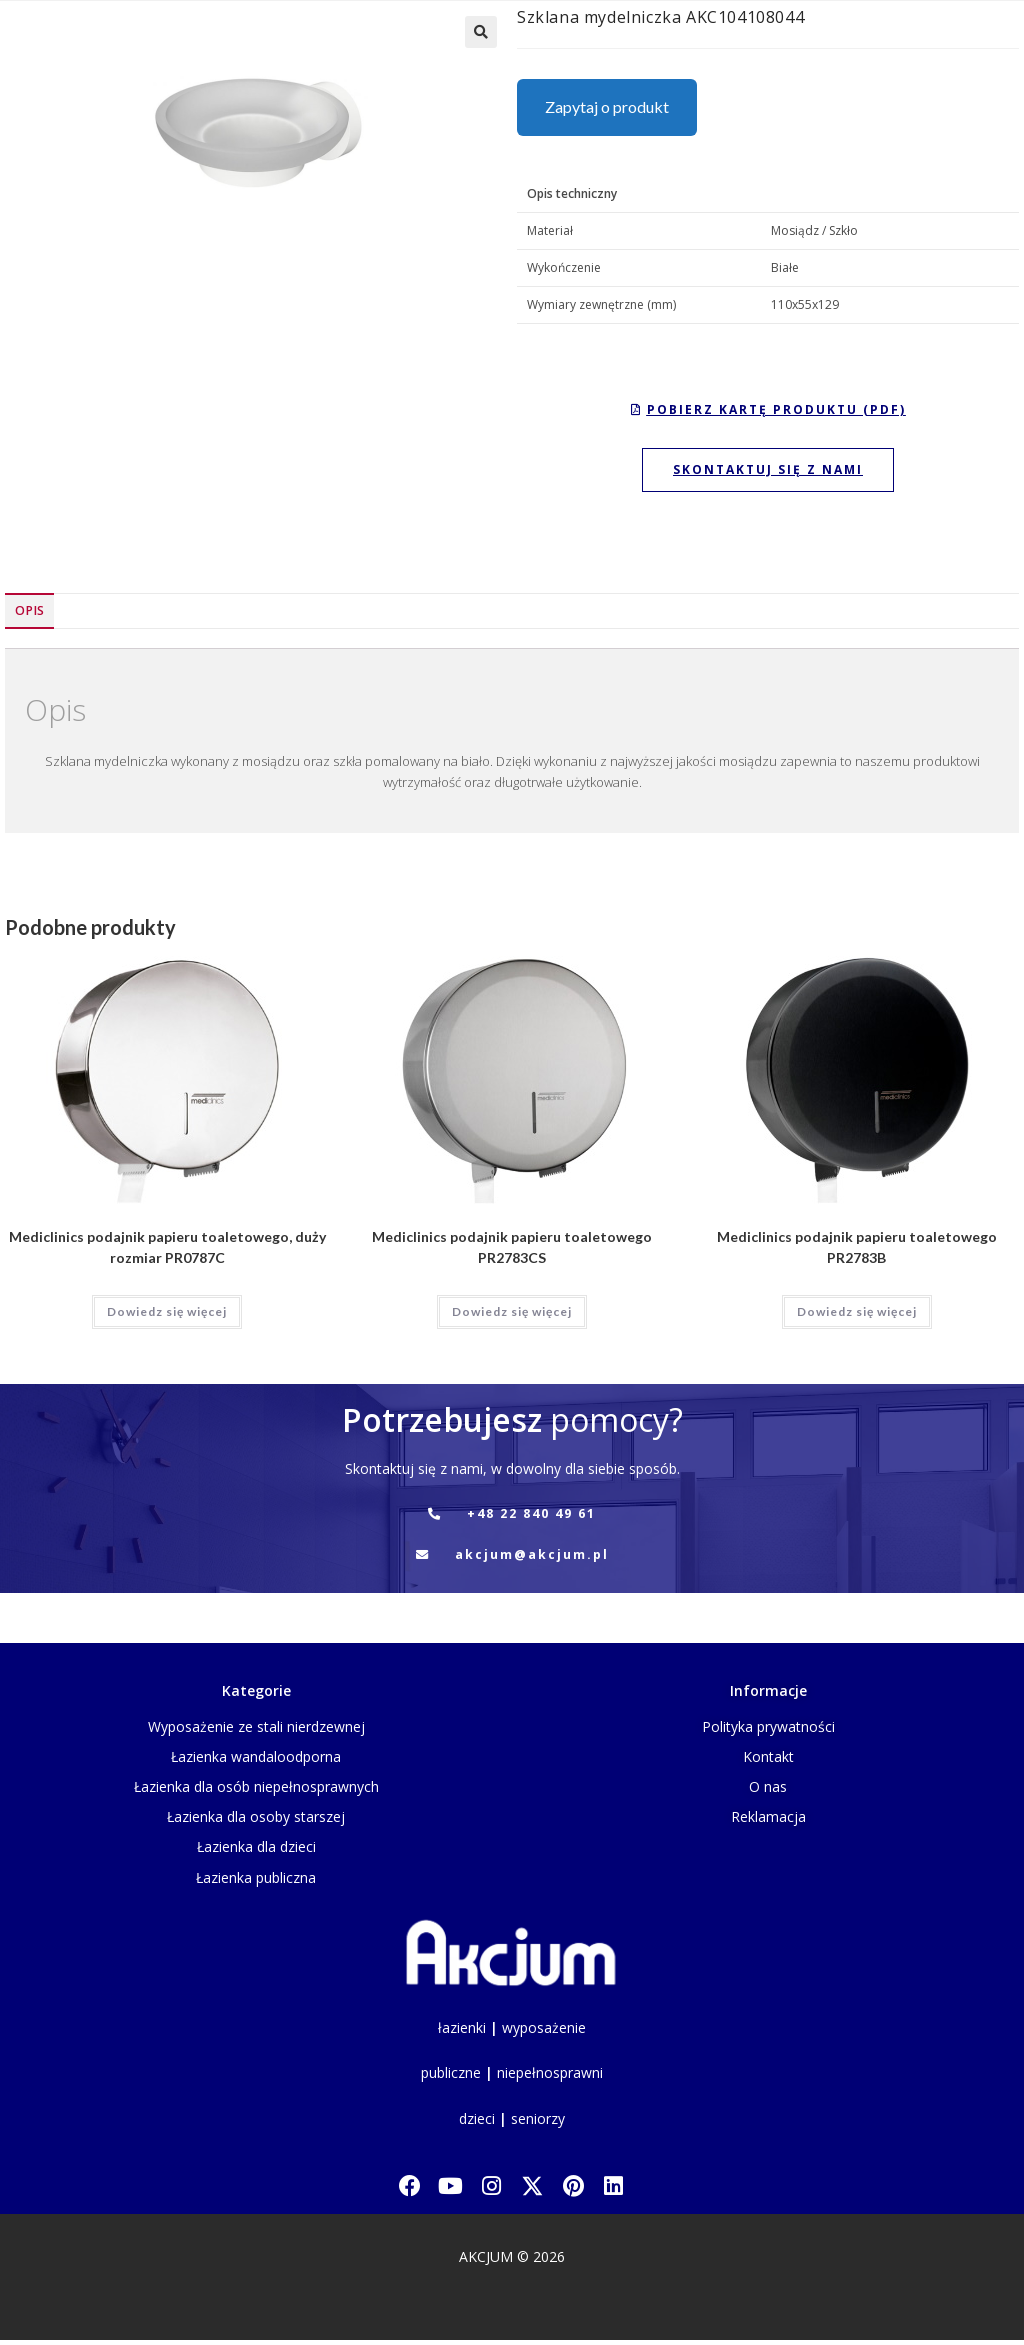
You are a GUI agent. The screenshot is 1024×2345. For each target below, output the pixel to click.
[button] (481, 32)
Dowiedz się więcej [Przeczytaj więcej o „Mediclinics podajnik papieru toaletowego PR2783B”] (857, 1311)
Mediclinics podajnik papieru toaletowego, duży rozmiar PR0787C (167, 1247)
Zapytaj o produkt (607, 106)
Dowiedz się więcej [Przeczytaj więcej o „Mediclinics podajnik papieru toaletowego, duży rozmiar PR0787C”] (167, 1311)
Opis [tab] (29, 610)
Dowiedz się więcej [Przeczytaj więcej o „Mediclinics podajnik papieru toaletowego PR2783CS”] (512, 1311)
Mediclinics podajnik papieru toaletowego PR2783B (857, 1247)
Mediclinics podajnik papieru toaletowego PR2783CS (512, 1247)
